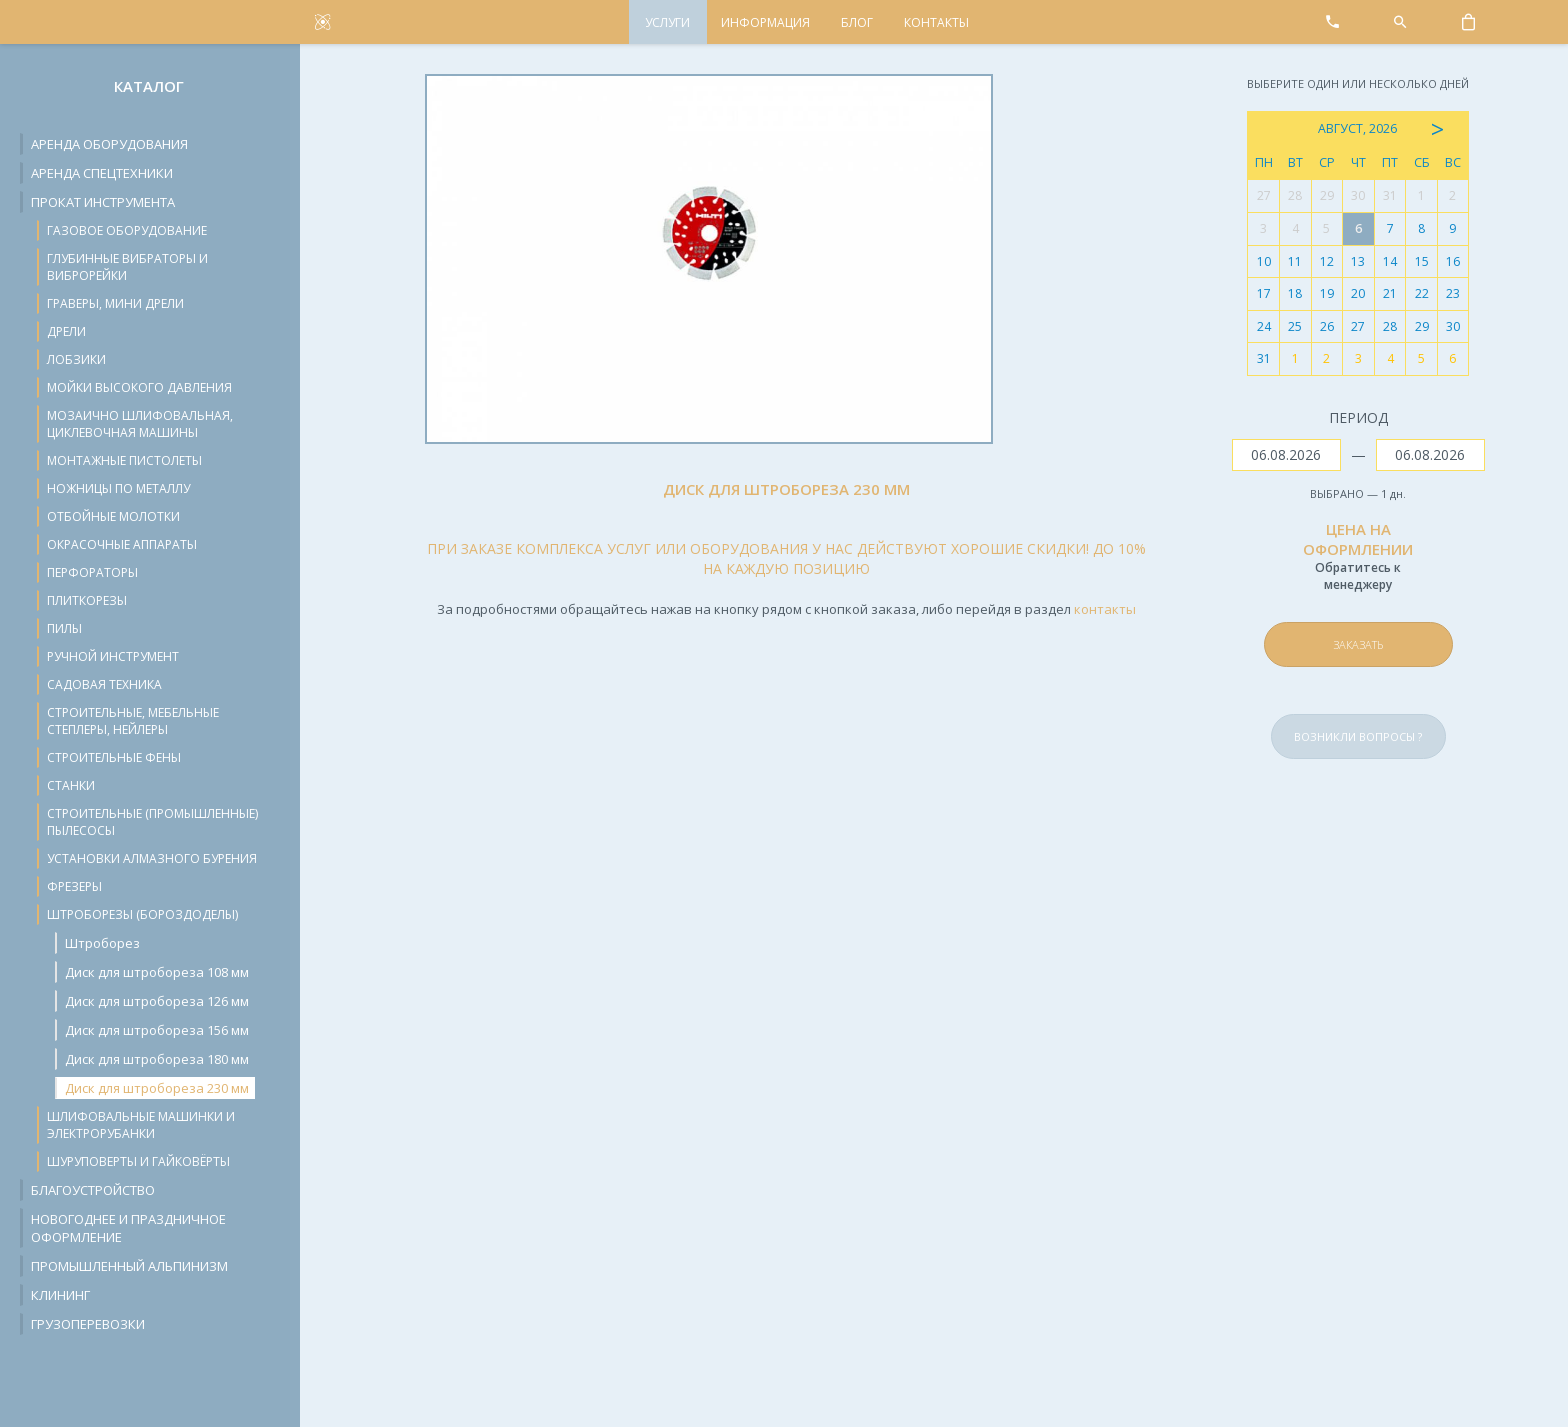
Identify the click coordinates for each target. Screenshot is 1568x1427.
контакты (1105, 609)
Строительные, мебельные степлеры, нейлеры (133, 721)
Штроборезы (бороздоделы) (142, 914)
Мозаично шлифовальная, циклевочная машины (140, 424)
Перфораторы (92, 572)
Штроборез (102, 943)
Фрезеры (74, 886)
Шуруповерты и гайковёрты (138, 1161)
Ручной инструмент (113, 656)
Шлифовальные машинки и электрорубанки (141, 1125)
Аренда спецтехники (102, 173)
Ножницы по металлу (118, 488)
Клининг (60, 1295)
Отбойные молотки (113, 516)
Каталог (149, 86)
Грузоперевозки (88, 1324)
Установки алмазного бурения (152, 858)
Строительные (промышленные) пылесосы (152, 822)
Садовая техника (104, 684)
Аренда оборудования (109, 144)
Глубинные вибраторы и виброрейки (127, 267)
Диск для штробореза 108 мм (157, 972)
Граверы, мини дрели (115, 303)
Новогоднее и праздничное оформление (128, 1228)
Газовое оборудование (127, 230)
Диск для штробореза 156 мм (157, 1030)
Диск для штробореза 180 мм (157, 1059)
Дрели (66, 331)
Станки (71, 785)
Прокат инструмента (103, 202)
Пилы (64, 628)
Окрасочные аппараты (122, 544)
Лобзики (76, 359)
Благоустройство (93, 1190)
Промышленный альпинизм (129, 1266)
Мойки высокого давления (139, 387)
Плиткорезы (87, 600)
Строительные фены (114, 757)
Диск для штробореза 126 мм (157, 1001)
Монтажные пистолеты (124, 460)
